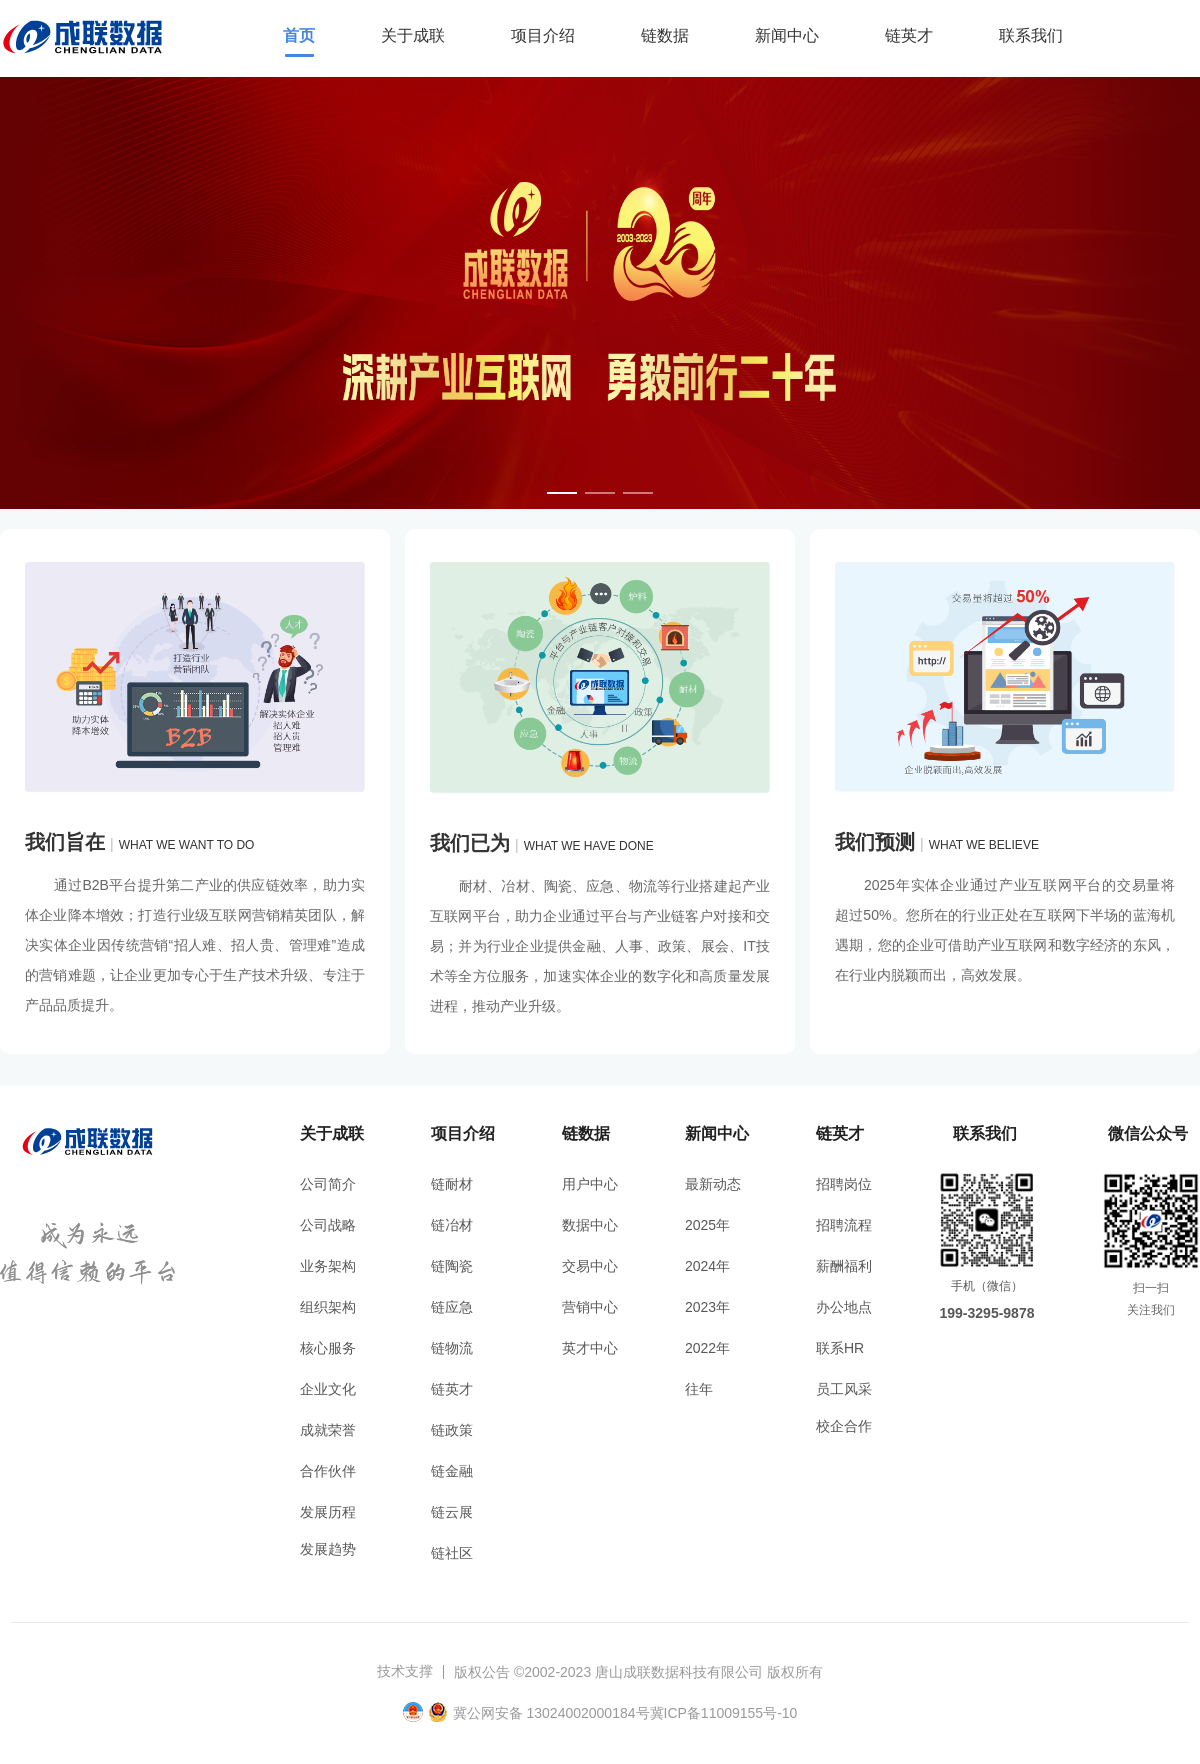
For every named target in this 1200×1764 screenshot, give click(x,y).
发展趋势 (328, 1549)
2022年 (707, 1348)
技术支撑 (405, 1671)
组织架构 (328, 1307)
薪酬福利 (844, 1266)
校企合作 (844, 1426)
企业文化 (328, 1389)
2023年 (707, 1307)
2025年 (707, 1225)
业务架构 (328, 1266)
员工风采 (844, 1389)
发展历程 (328, 1512)
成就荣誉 (328, 1430)
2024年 (707, 1266)
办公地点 (844, 1307)
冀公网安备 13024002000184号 (551, 1713)
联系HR (840, 1348)
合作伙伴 (328, 1471)
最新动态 (713, 1184)
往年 (699, 1389)
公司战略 (328, 1225)
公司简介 (328, 1184)
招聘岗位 (844, 1184)
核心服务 (328, 1348)
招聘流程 (844, 1225)
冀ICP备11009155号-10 (724, 1713)
